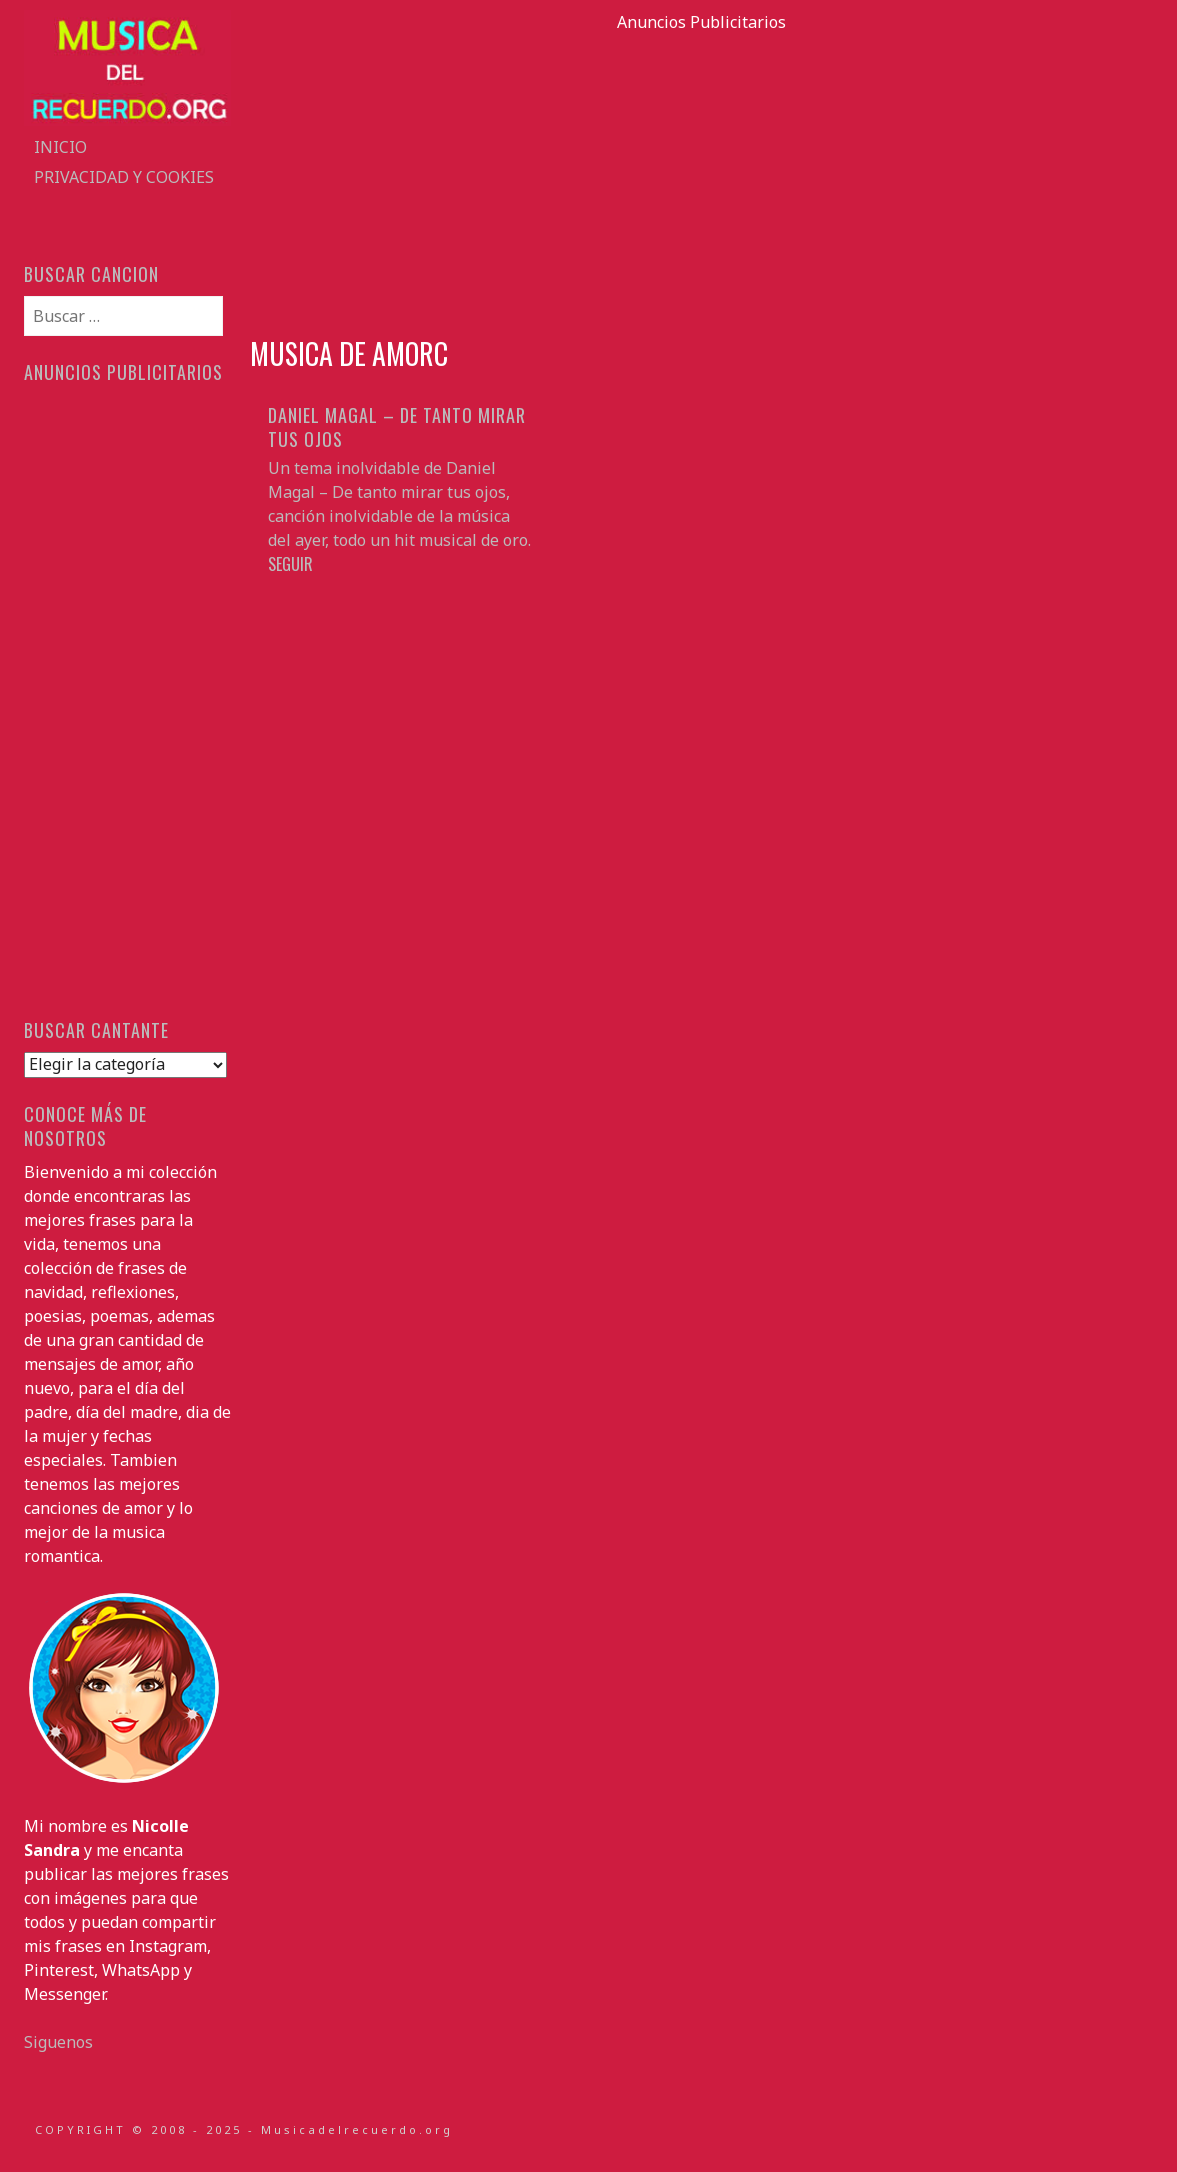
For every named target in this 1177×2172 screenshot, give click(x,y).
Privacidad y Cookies (124, 177)
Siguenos (58, 2042)
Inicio (60, 147)
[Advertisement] (702, 174)
